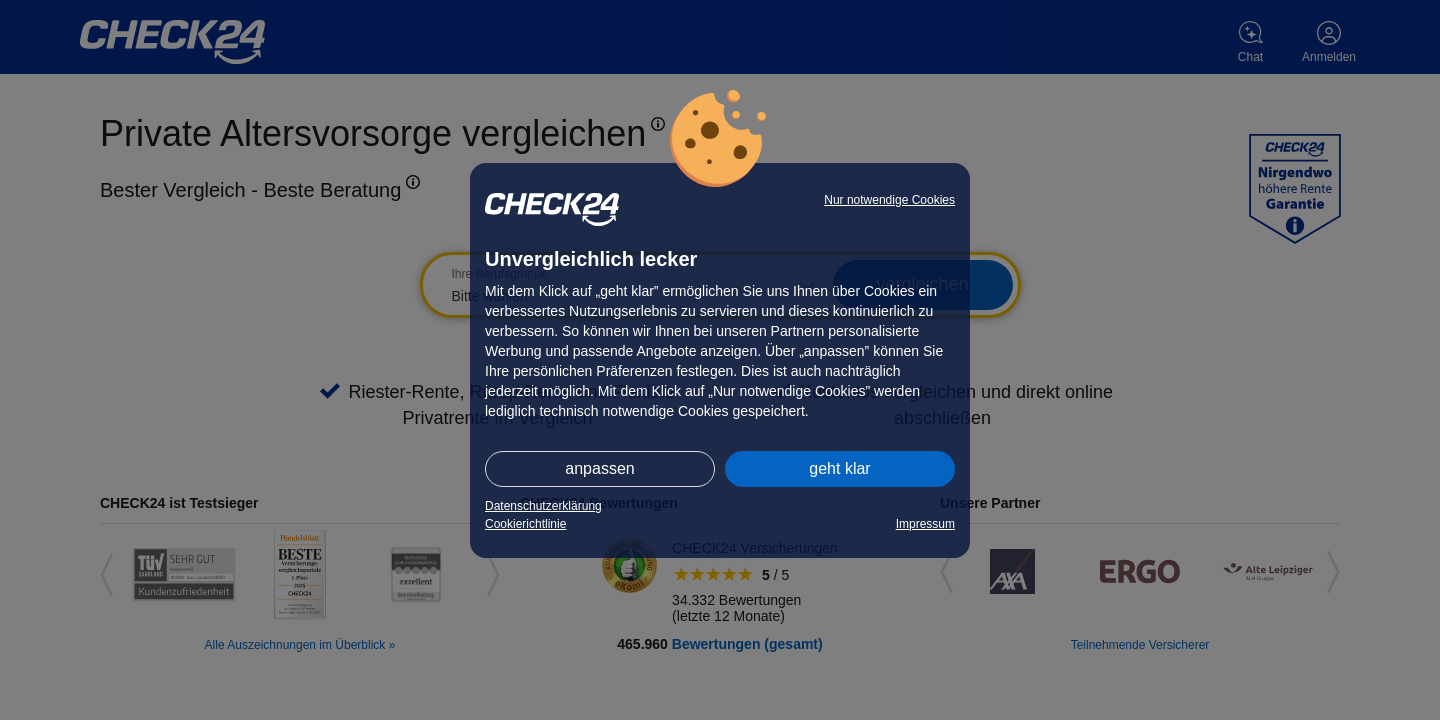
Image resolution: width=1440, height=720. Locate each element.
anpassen (599, 468)
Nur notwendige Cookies (889, 200)
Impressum (925, 524)
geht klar (839, 468)
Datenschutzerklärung (543, 506)
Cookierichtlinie (525, 524)
